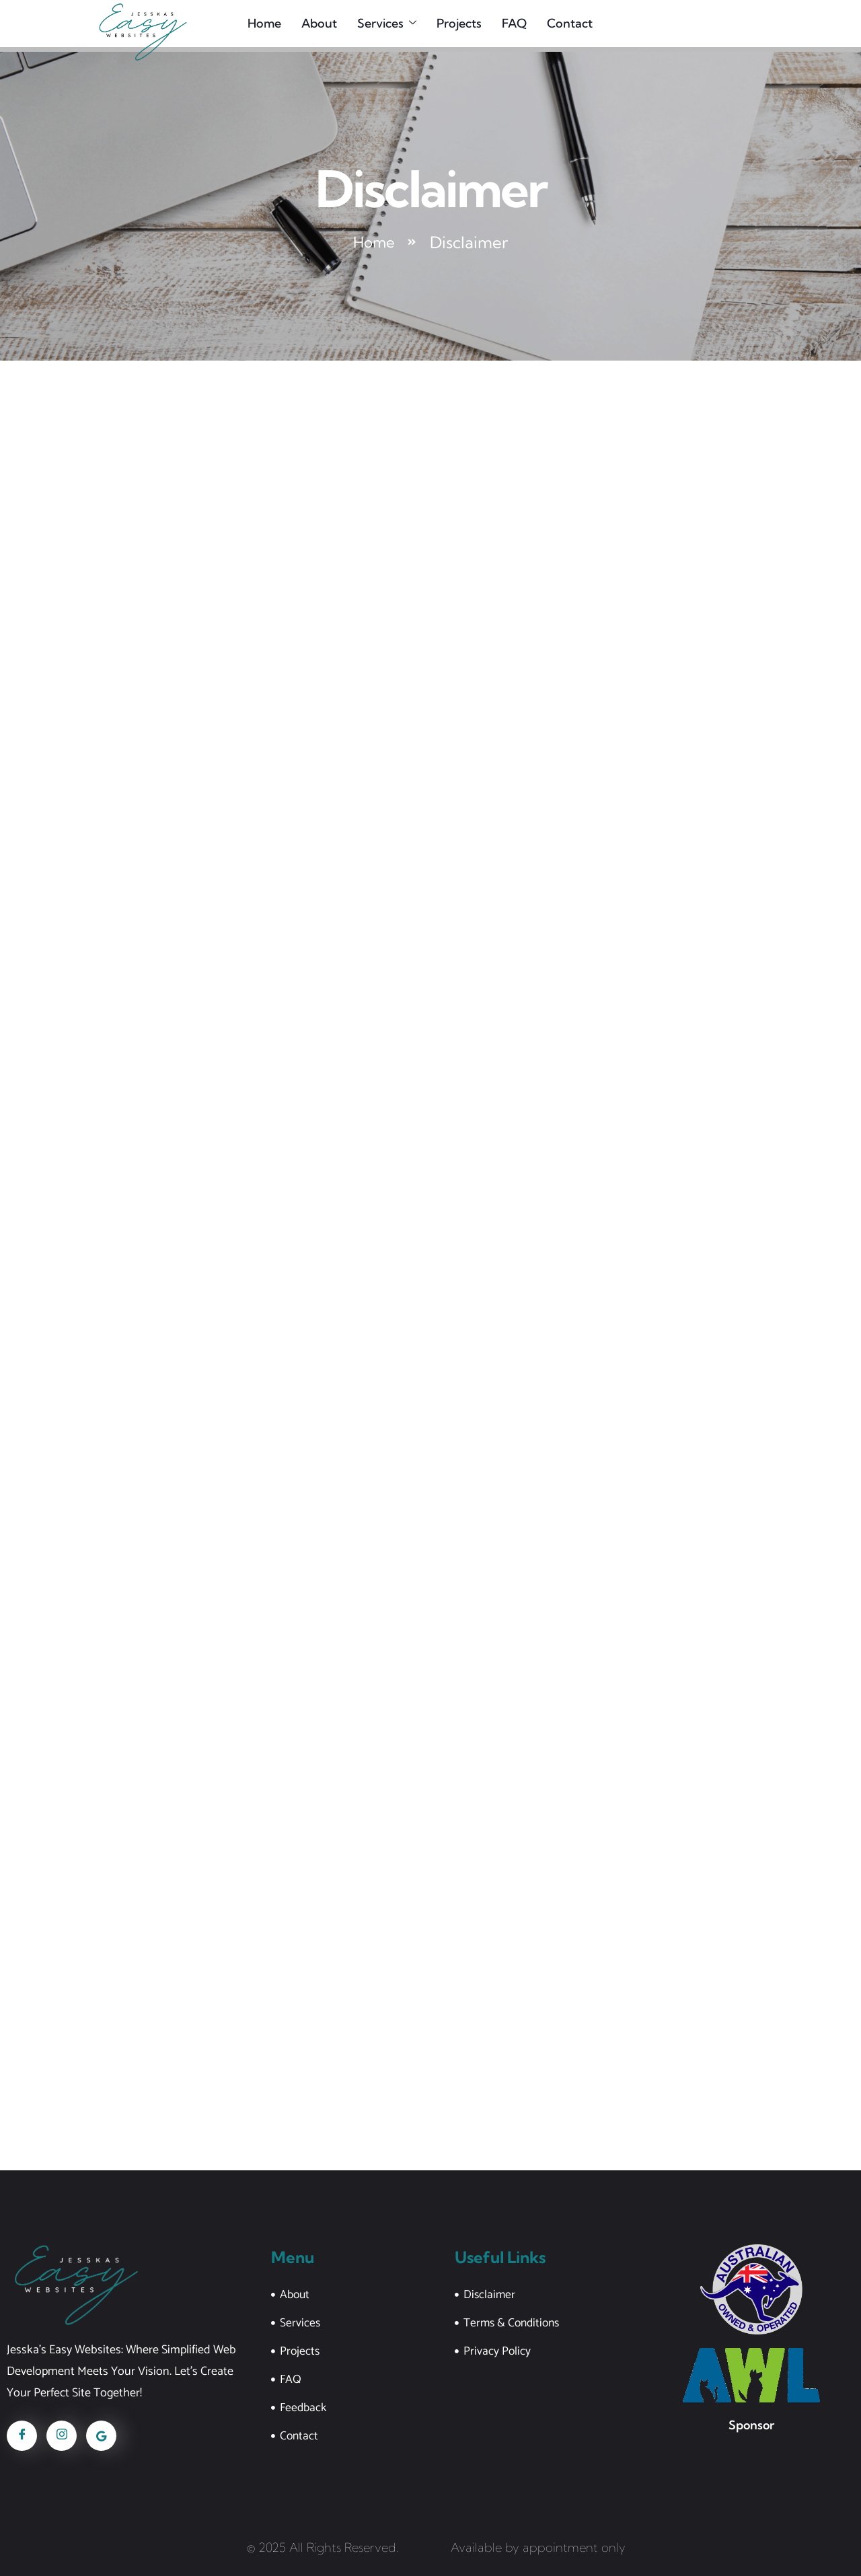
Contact (566, 24)
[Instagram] (61, 2435)
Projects (455, 24)
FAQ (510, 24)
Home (260, 24)
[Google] (101, 2435)
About (315, 24)
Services (382, 24)
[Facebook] (22, 2435)
